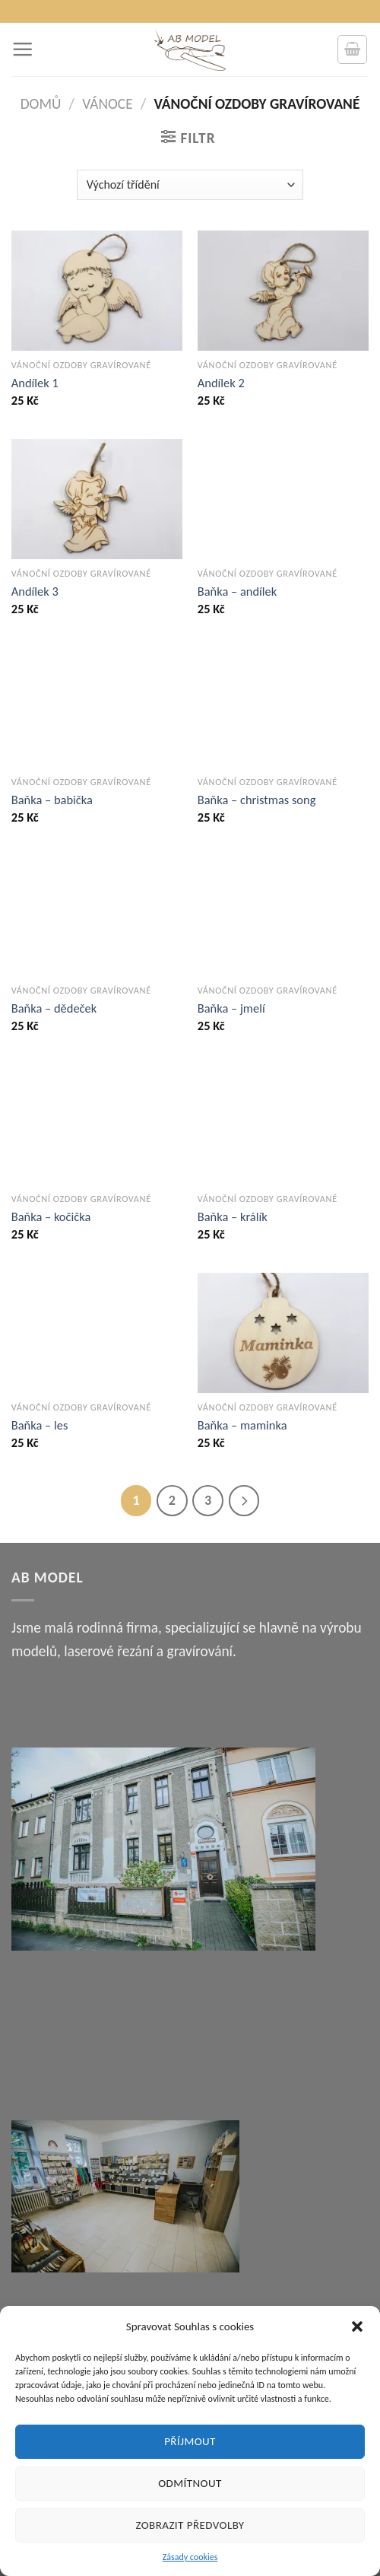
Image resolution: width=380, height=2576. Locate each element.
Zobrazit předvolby (189, 2525)
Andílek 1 (35, 382)
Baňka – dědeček (54, 1008)
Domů (41, 104)
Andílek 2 (221, 382)
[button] (357, 2326)
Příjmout (190, 2441)
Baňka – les (39, 1425)
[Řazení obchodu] (190, 185)
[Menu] (22, 49)
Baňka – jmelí (231, 1008)
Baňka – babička (52, 799)
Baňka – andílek (237, 591)
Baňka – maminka (242, 1425)
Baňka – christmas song (257, 799)
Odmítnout (190, 2483)
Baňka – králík (233, 1216)
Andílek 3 (35, 591)
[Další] (244, 1500)
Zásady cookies (190, 2557)
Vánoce (107, 104)
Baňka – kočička (50, 1216)
